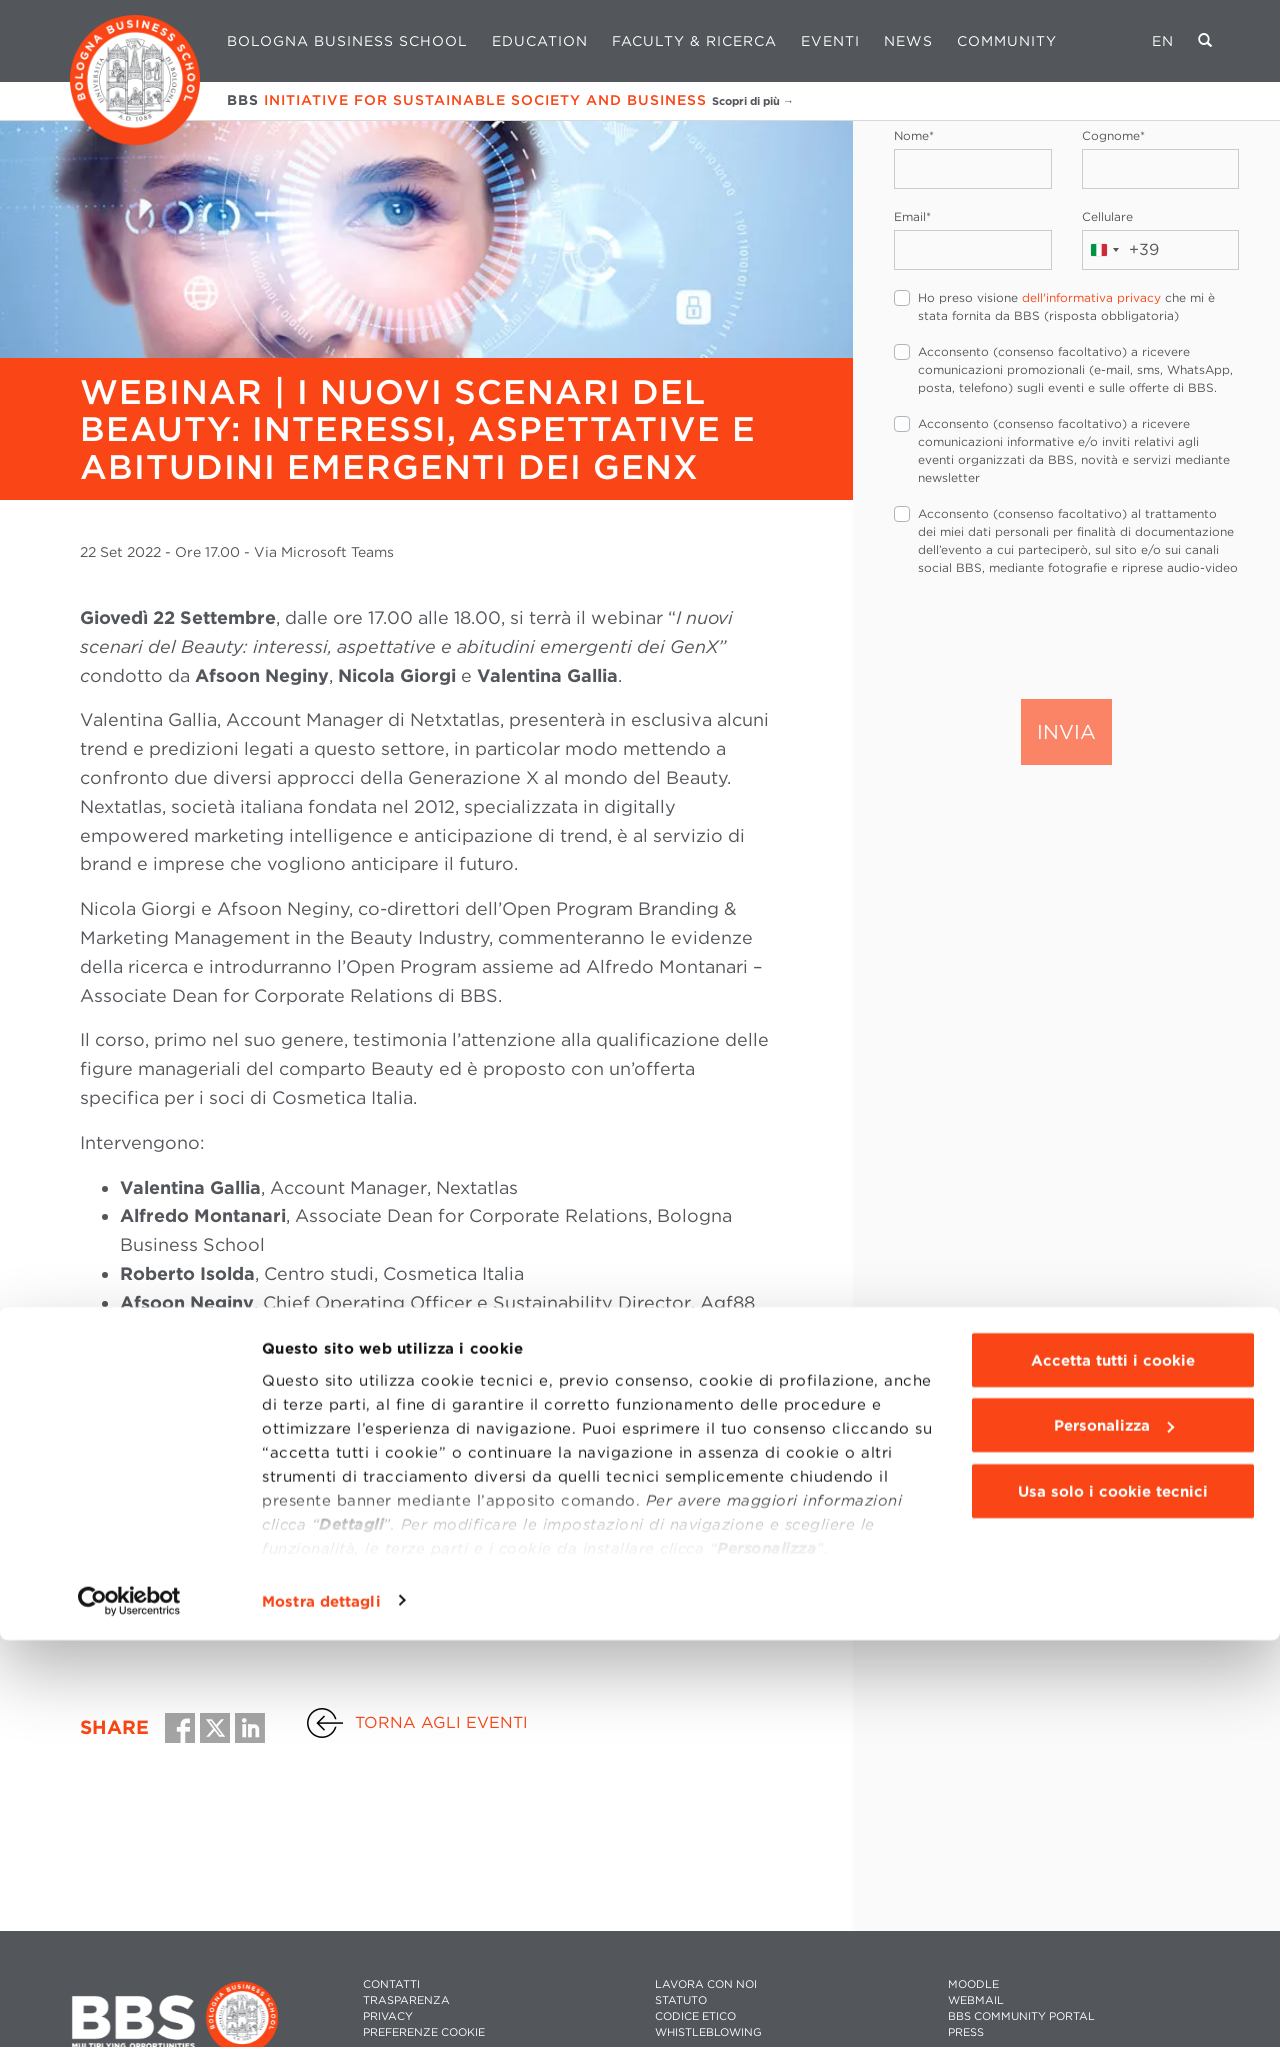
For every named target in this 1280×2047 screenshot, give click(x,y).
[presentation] (1046, 636)
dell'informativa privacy (1091, 297)
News (908, 41)
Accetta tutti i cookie (1113, 1767)
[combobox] (1121, 250)
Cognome (1113, 135)
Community (1007, 41)
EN (1163, 41)
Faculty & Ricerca (694, 41)
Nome (914, 135)
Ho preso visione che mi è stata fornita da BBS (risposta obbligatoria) (1066, 306)
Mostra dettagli (321, 2008)
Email (912, 216)
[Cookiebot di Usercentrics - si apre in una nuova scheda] (129, 2008)
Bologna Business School (347, 41)
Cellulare (1107, 216)
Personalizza (1114, 1833)
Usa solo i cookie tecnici (1113, 1898)
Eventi (830, 41)
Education (540, 41)
